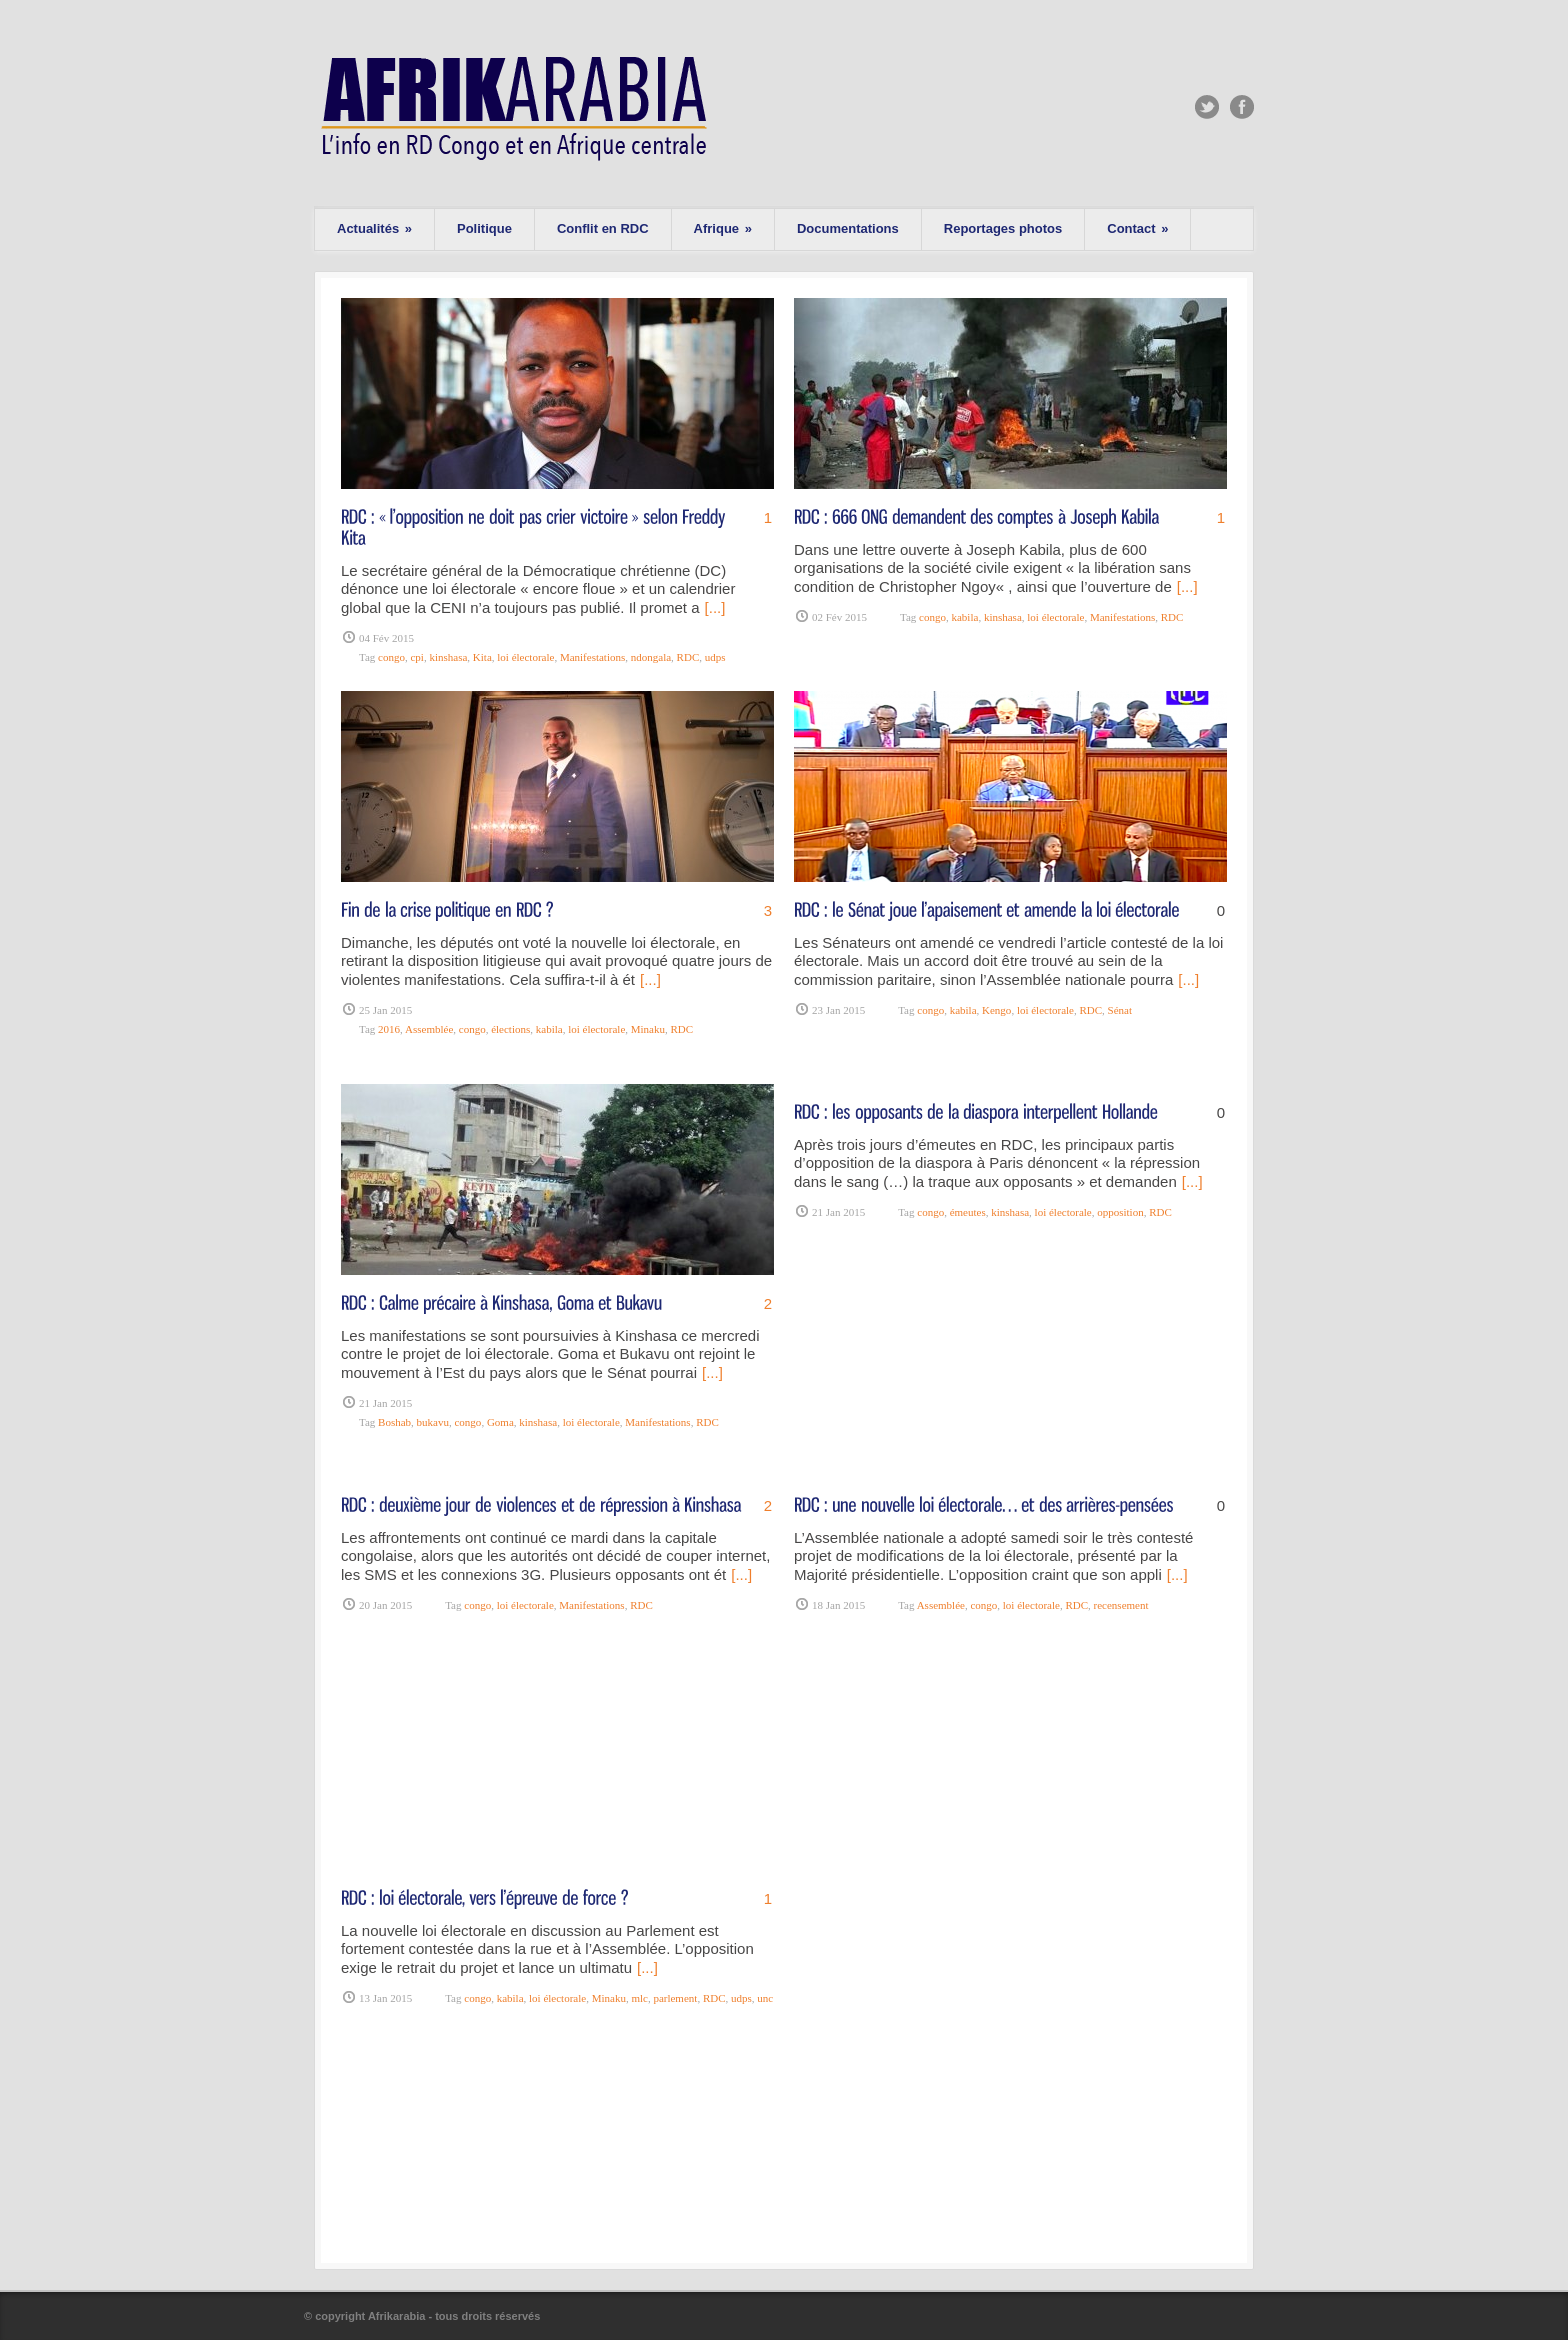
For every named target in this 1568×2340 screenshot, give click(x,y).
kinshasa (448, 657)
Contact (1137, 228)
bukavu (433, 1422)
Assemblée (429, 1029)
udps (715, 657)
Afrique (723, 228)
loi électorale (525, 657)
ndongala (651, 657)
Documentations (848, 228)
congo (391, 657)
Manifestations (592, 657)
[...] (715, 607)
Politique (484, 228)
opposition (1120, 1212)
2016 (389, 1029)
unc (765, 1998)
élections (510, 1029)
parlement (675, 1998)
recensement (1121, 1605)
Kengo (996, 1010)
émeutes (968, 1212)
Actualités (374, 228)
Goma (500, 1422)
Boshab (394, 1422)
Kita (482, 657)
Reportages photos (1003, 228)
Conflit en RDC (603, 228)
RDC (688, 657)
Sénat (1120, 1010)
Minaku (648, 1029)
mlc (639, 1998)
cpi (416, 657)
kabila (964, 617)
